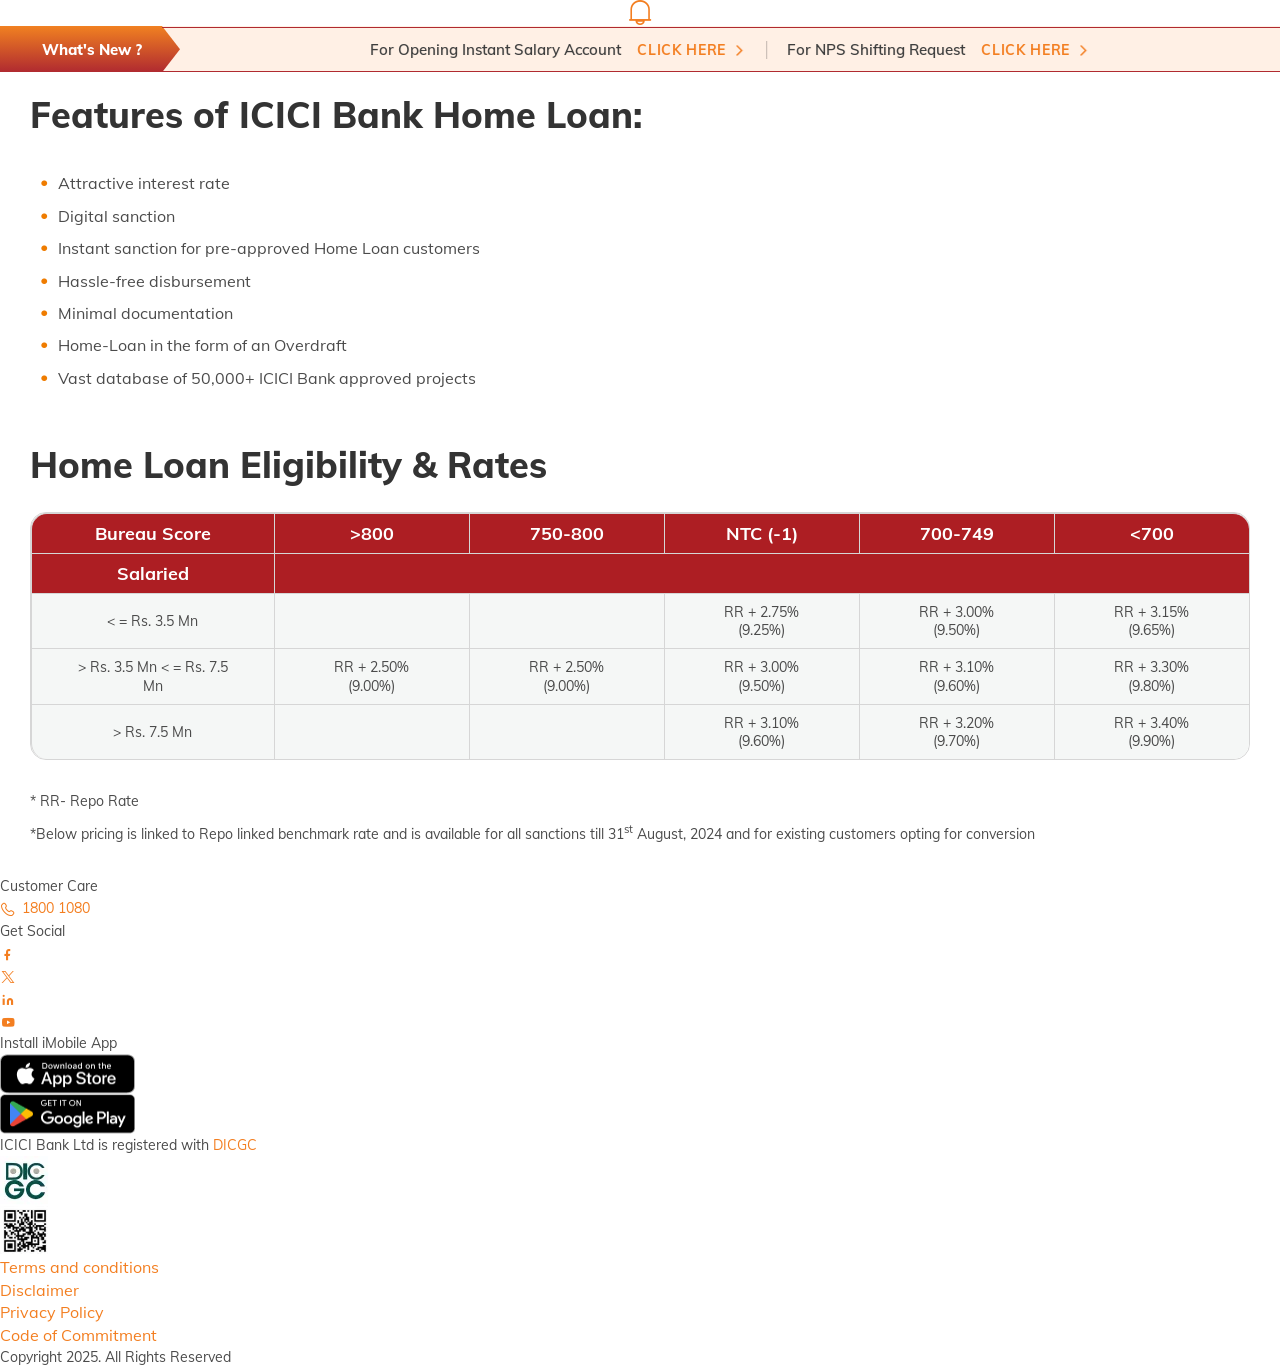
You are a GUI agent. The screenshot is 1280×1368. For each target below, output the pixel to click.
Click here (687, 50)
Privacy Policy (52, 1312)
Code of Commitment (78, 1335)
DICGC (235, 1145)
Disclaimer (39, 1290)
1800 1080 (45, 908)
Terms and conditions (79, 1267)
